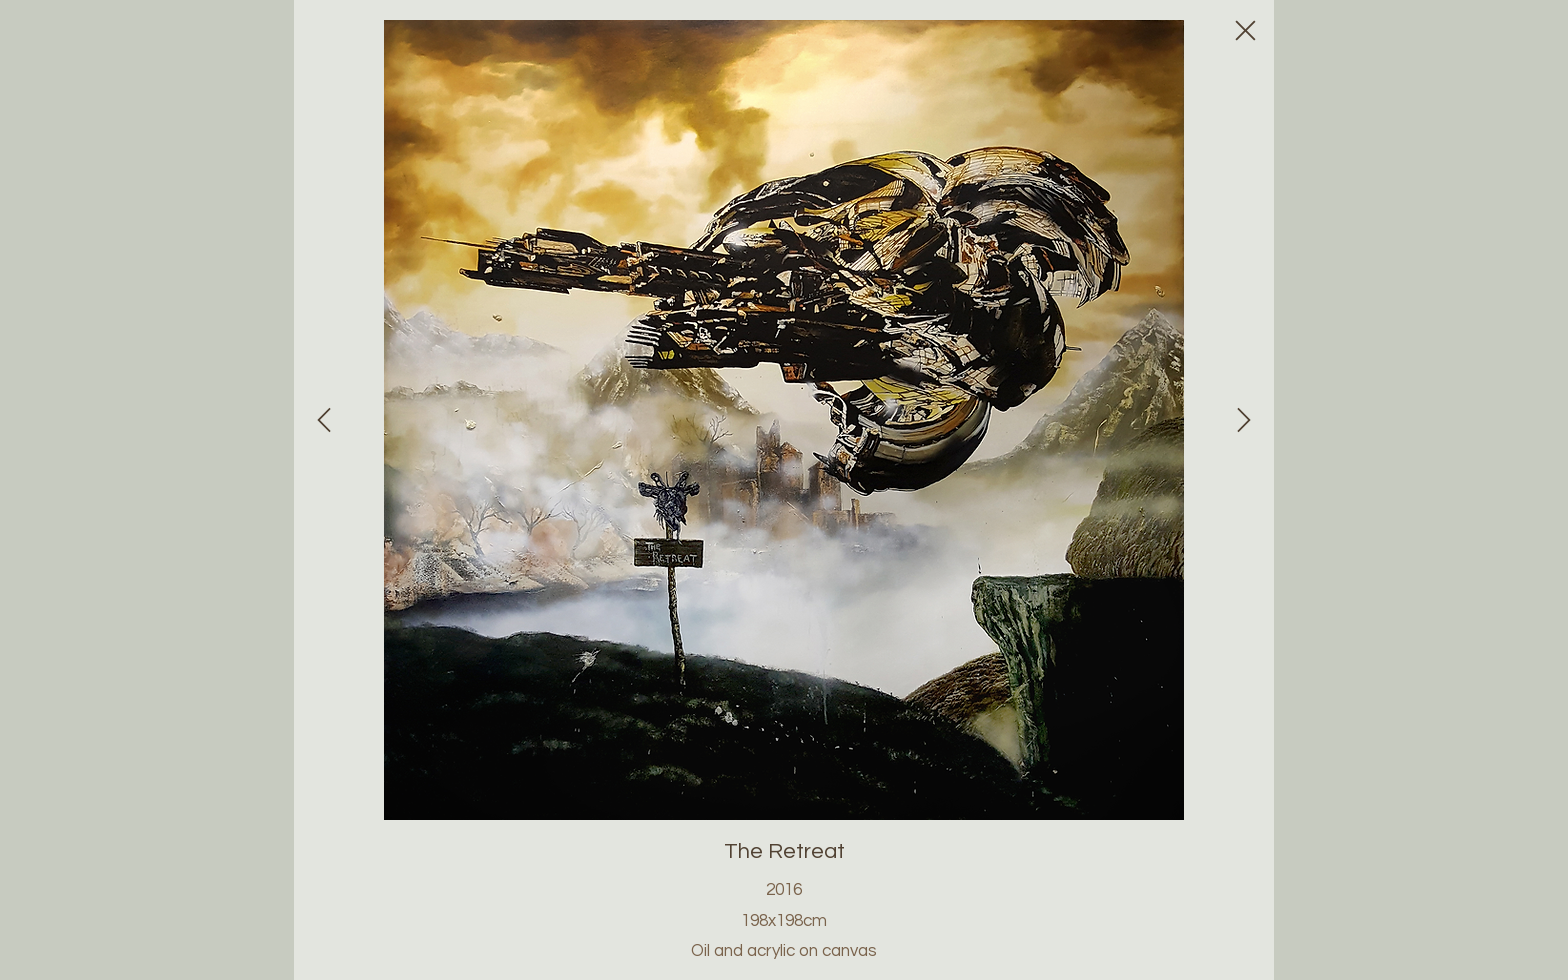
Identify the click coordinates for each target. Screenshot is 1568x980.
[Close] (324, 420)
